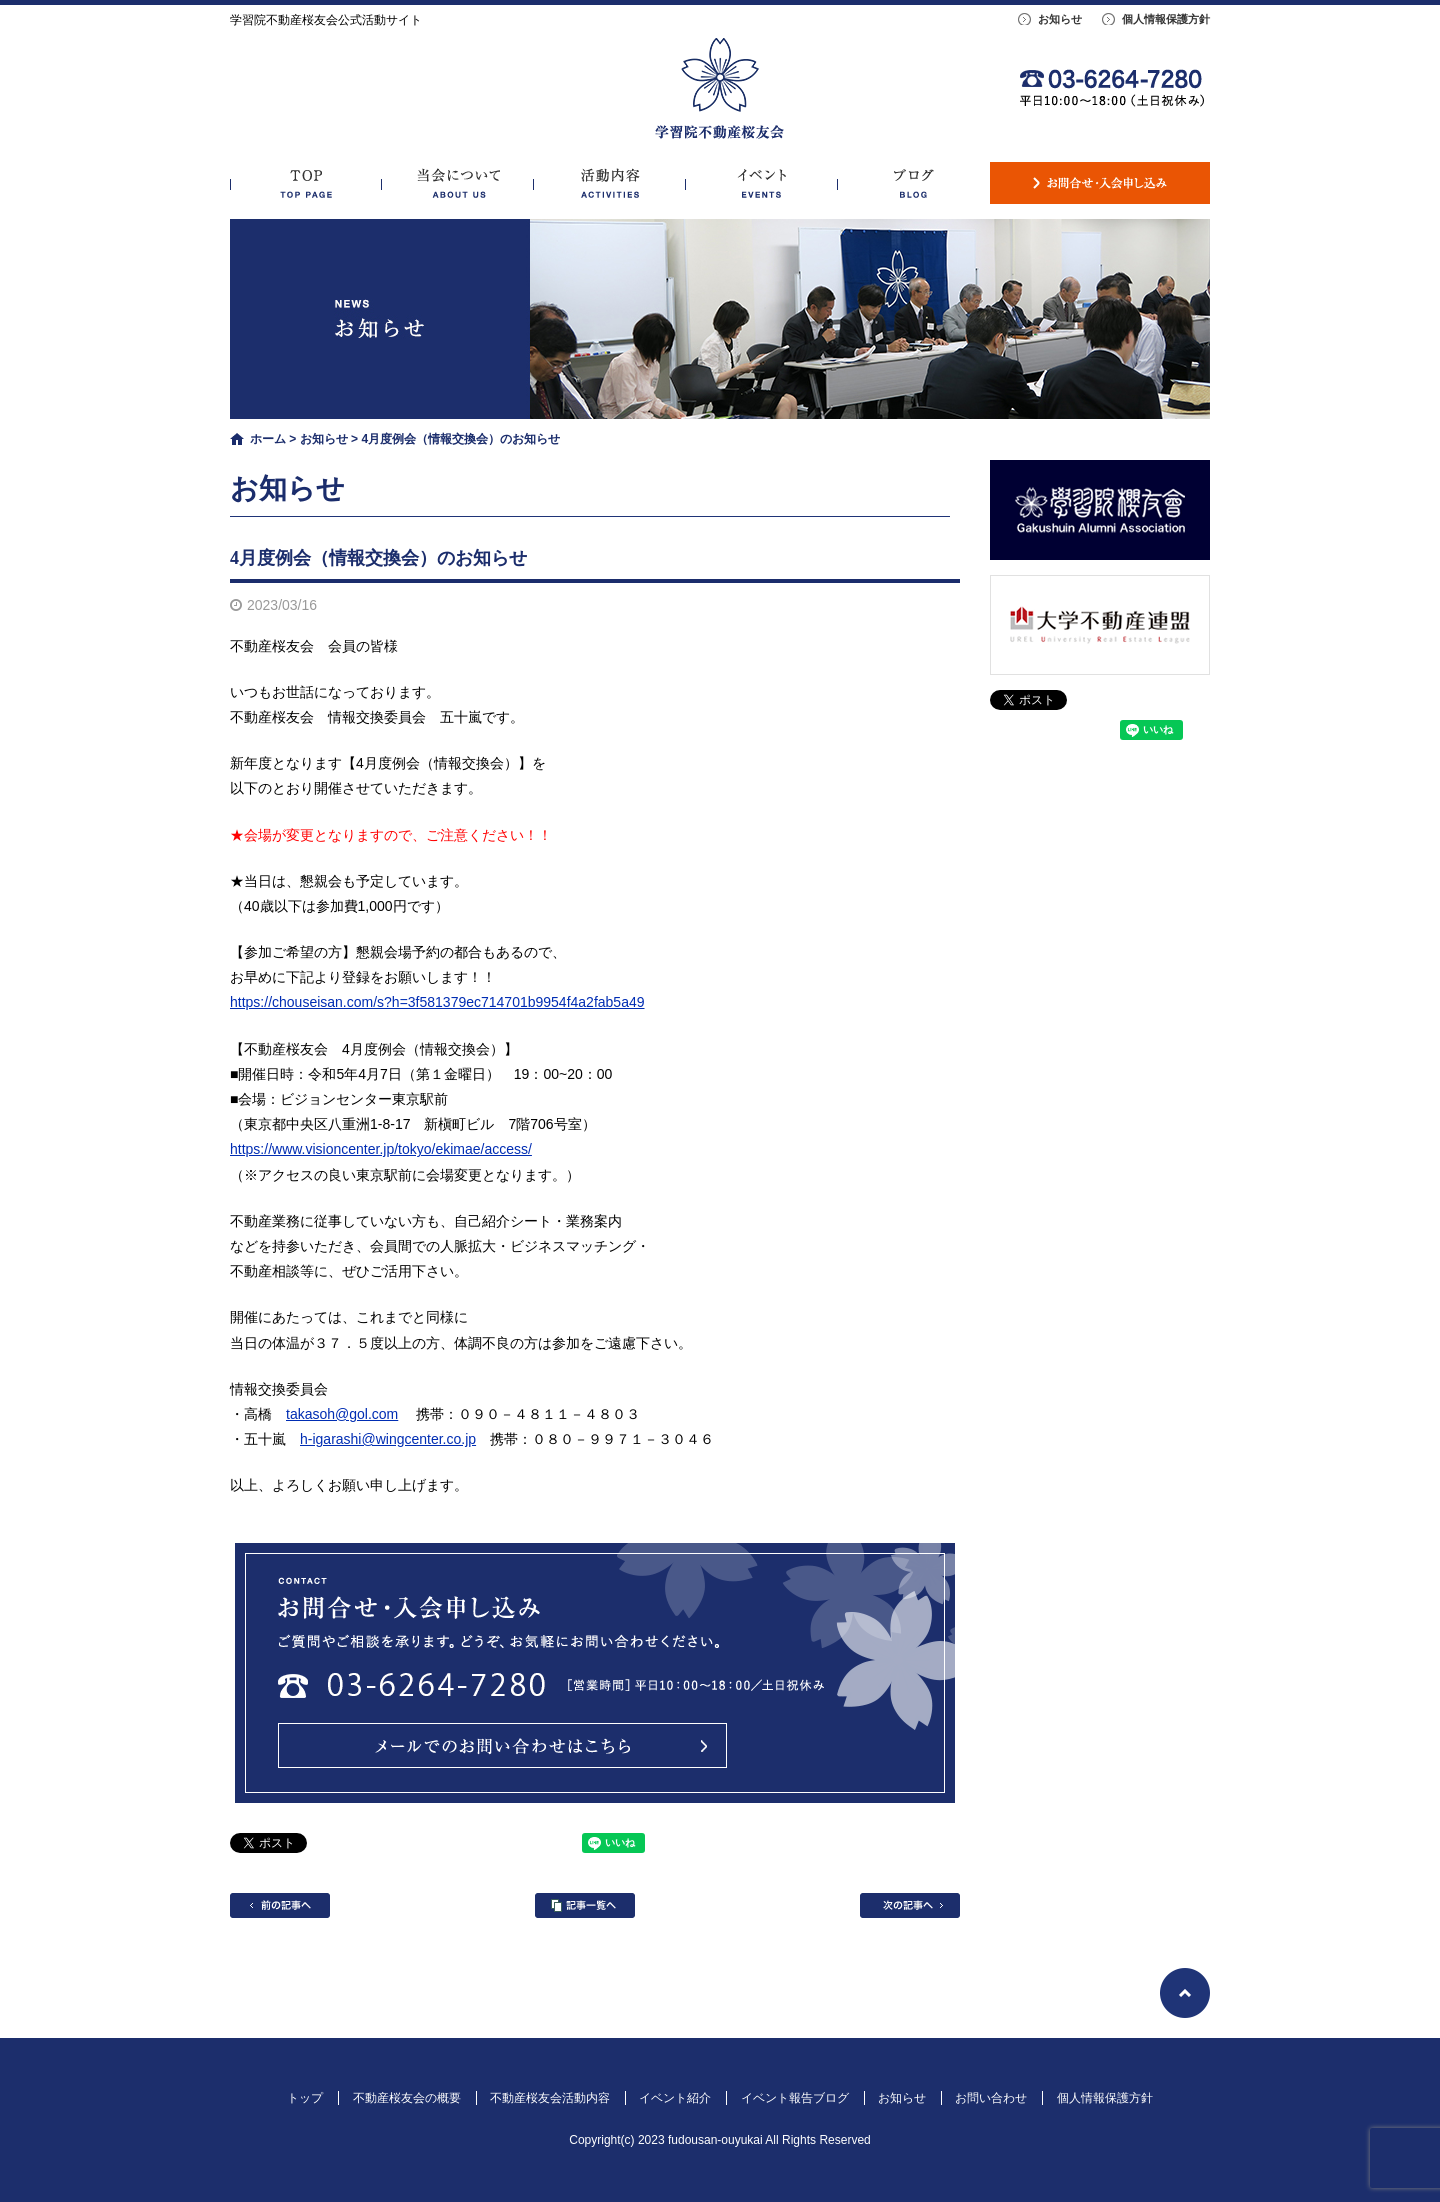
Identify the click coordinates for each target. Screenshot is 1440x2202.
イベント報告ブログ (914, 183)
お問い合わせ (1100, 183)
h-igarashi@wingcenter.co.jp (388, 1439)
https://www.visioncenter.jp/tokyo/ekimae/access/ (381, 1149)
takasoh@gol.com (342, 1414)
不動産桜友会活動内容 (610, 183)
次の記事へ (910, 1905)
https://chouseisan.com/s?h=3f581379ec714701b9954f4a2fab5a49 (437, 1002)
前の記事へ (280, 1905)
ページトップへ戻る (1185, 1993)
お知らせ (1060, 19)
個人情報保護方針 (1166, 19)
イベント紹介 (762, 183)
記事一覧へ (585, 1905)
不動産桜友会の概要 (458, 183)
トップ (306, 183)
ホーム (268, 439)
